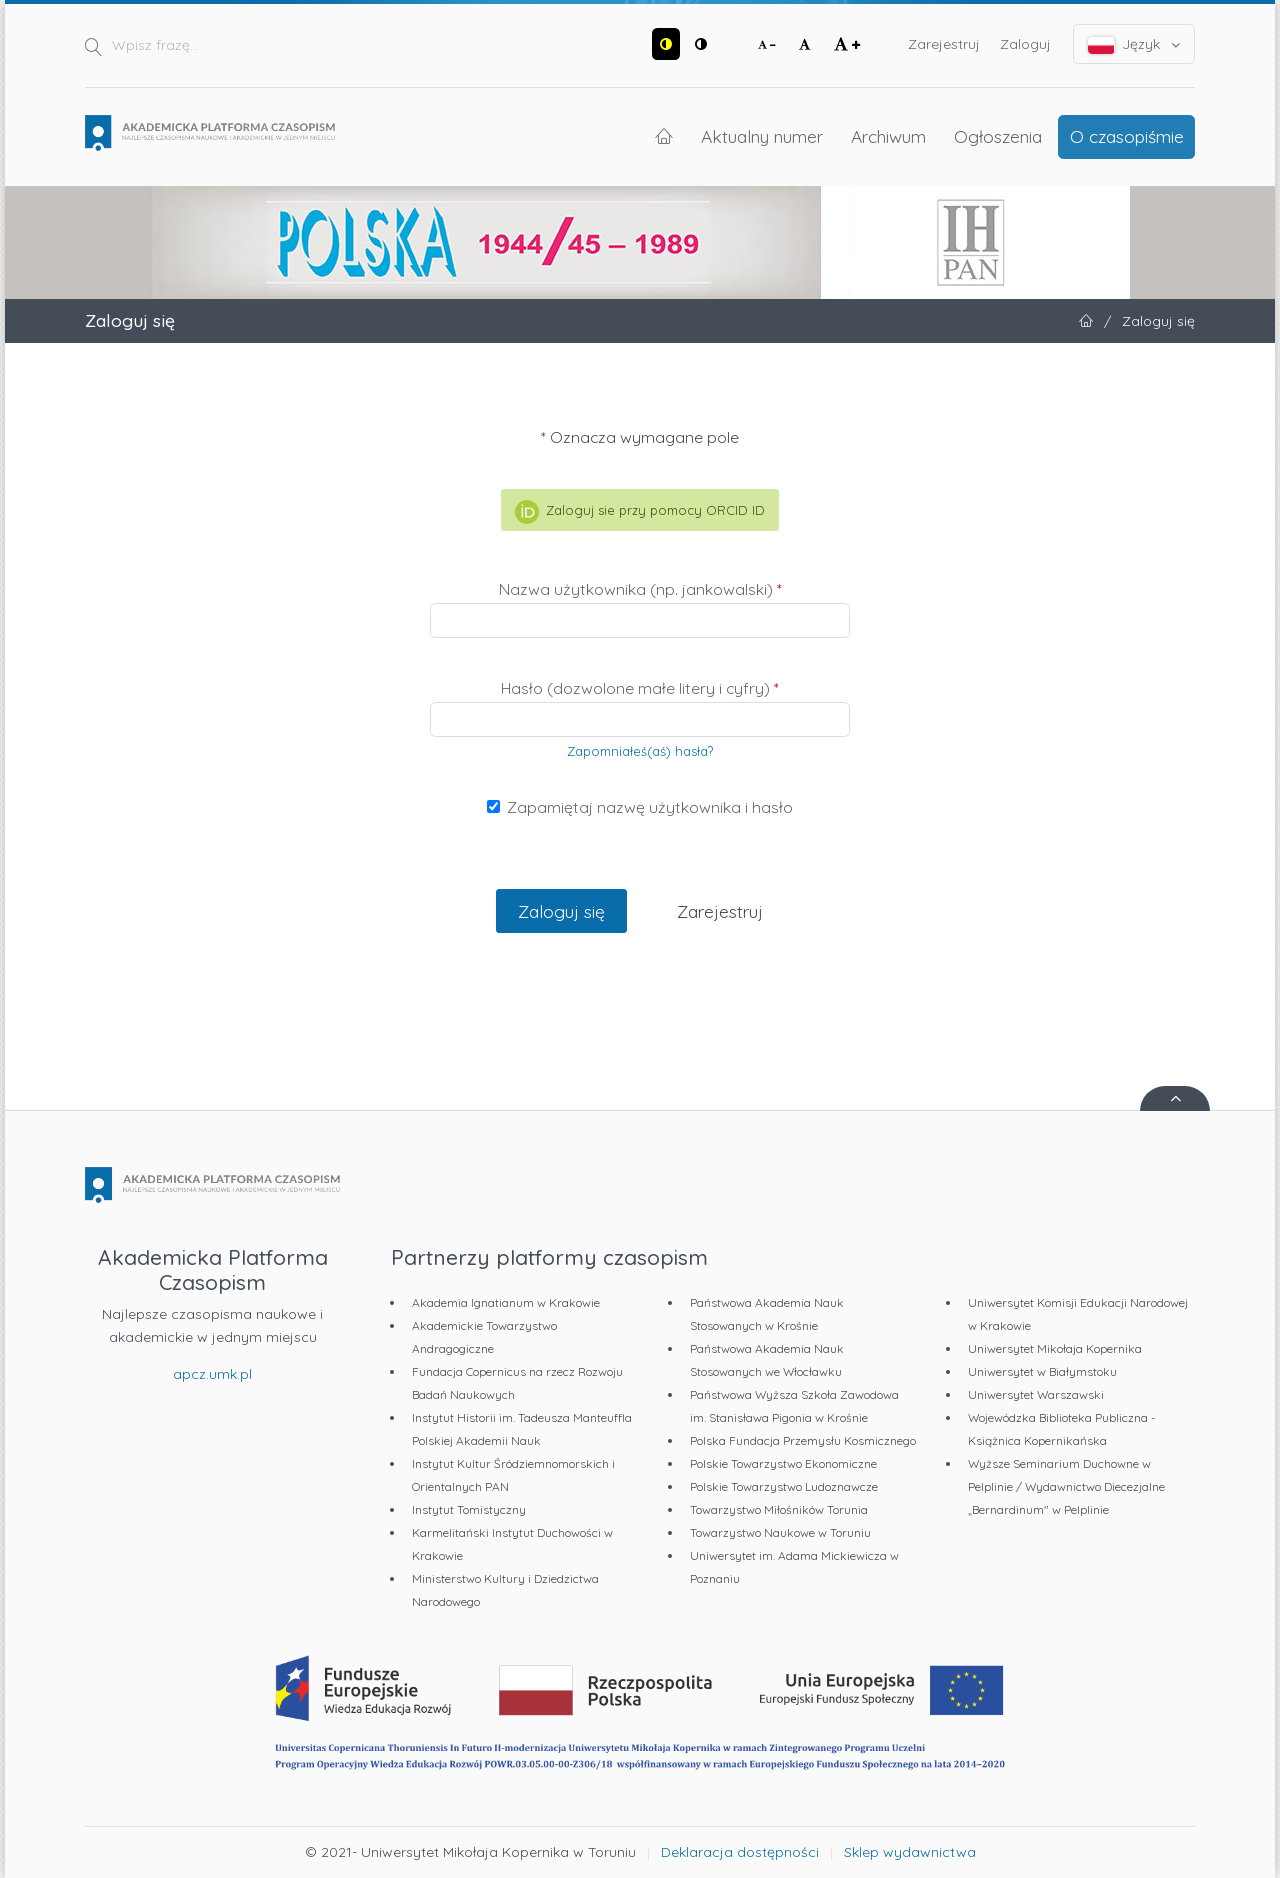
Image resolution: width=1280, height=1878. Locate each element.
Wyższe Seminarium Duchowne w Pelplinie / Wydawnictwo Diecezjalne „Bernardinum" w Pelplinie (1066, 1486)
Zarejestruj (944, 44)
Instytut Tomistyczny (469, 1509)
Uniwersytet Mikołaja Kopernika (1055, 1348)
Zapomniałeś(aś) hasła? (640, 751)
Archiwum (888, 136)
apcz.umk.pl (212, 1374)
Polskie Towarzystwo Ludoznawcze (784, 1486)
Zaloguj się (561, 911)
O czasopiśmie (1127, 136)
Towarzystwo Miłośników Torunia (779, 1509)
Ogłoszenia (998, 136)
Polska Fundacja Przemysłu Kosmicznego (803, 1440)
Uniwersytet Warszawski (1036, 1394)
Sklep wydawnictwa (910, 1852)
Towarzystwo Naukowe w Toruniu (780, 1532)
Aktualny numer (762, 136)
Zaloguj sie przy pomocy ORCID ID (640, 512)
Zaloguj (1025, 44)
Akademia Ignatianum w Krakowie (506, 1302)
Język (1134, 44)
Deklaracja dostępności (740, 1852)
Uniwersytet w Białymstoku (1042, 1371)
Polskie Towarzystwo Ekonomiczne (783, 1463)
